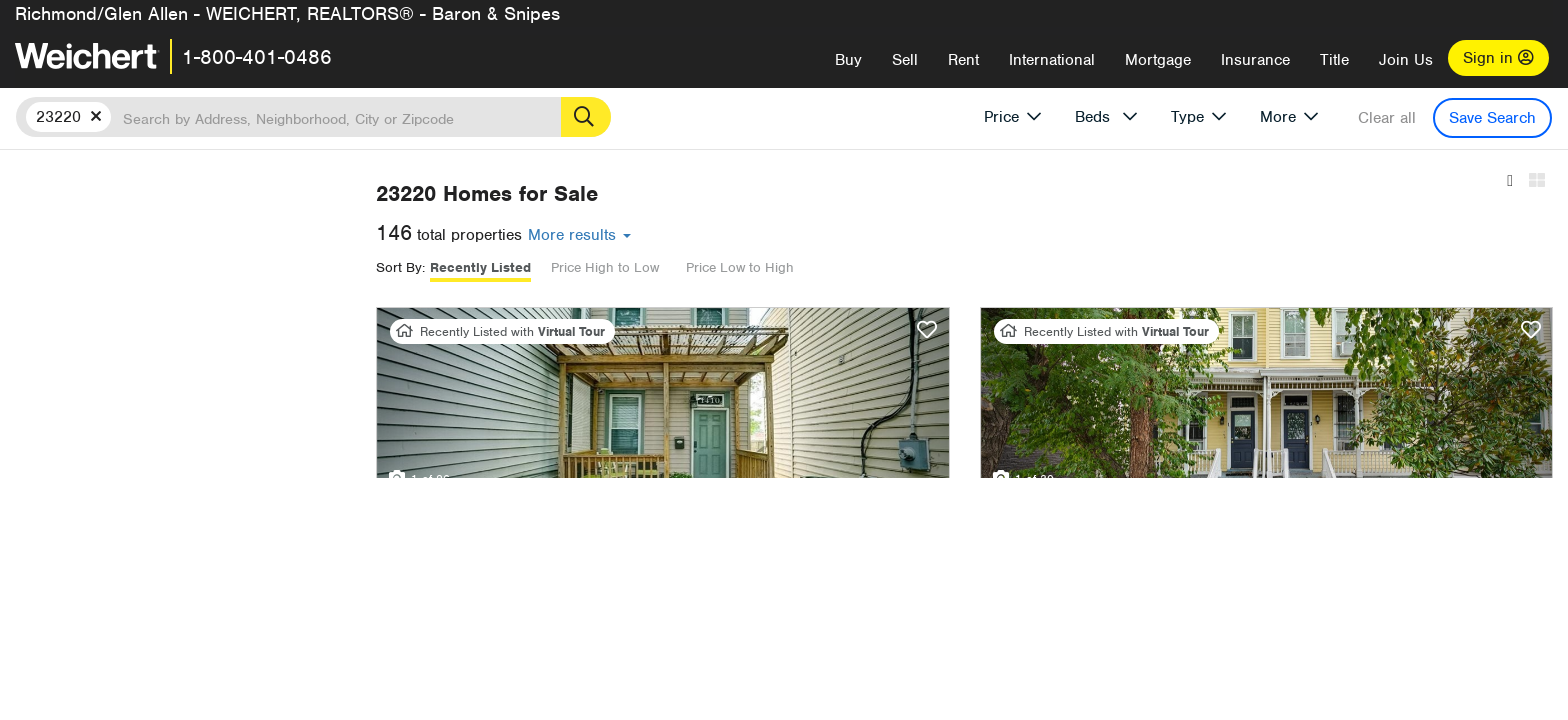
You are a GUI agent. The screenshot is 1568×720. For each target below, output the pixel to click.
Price (1001, 117)
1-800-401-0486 (257, 57)
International (1052, 60)
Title (1334, 60)
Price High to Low (871, 267)
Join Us (1406, 60)
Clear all (1387, 118)
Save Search (1492, 118)
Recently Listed (746, 267)
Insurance (1255, 60)
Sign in (1498, 58)
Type (1187, 117)
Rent (963, 60)
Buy (848, 60)
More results (845, 235)
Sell (905, 60)
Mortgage (1158, 60)
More (1278, 117)
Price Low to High (1006, 267)
